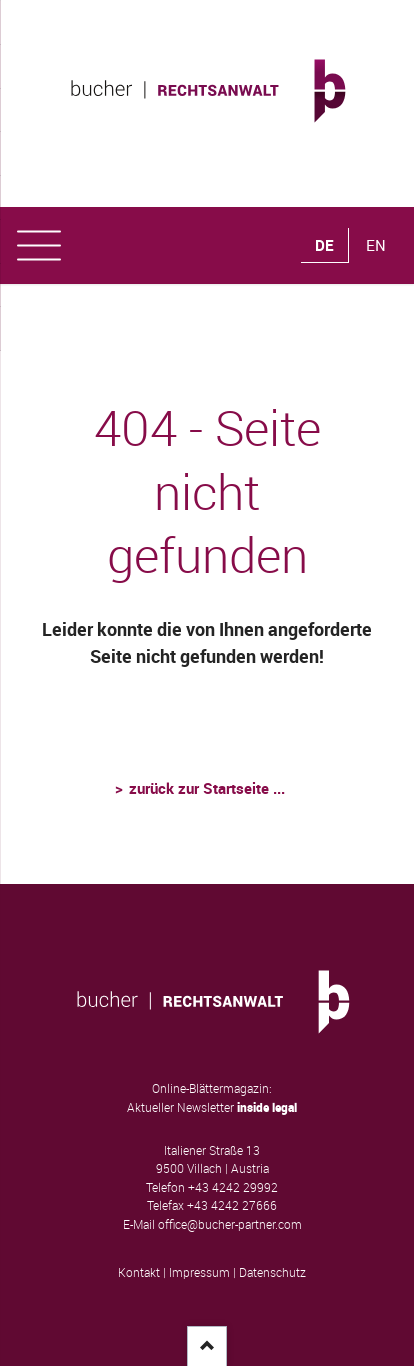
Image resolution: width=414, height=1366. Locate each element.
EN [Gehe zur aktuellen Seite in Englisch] (376, 245)
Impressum (199, 1272)
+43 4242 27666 (232, 1205)
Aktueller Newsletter (212, 1107)
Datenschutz (272, 1272)
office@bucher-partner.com (230, 1224)
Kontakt (139, 1272)
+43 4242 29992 (233, 1187)
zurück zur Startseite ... (206, 788)
